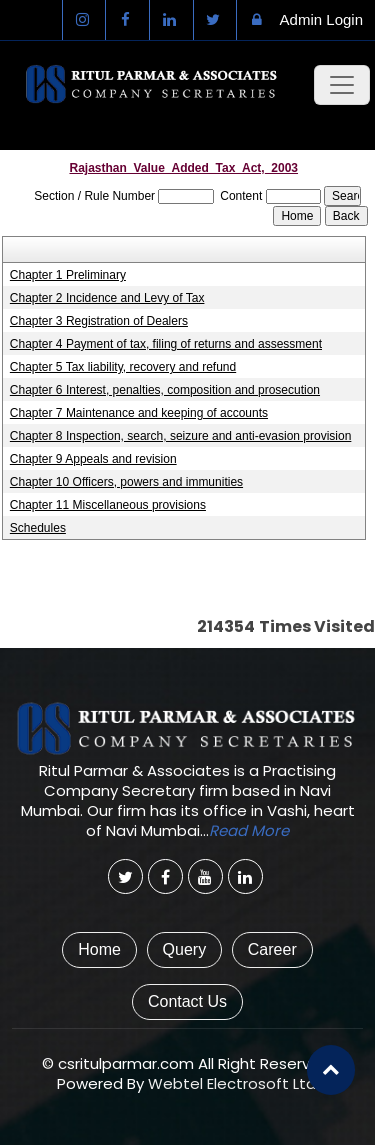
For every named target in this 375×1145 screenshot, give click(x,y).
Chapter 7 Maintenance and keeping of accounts (139, 413)
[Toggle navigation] (342, 85)
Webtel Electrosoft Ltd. (233, 1083)
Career (272, 949)
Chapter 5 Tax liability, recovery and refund (123, 367)
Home (99, 949)
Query (185, 949)
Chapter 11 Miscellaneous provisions (108, 505)
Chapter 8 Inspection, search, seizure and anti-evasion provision (181, 436)
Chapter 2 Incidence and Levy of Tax (107, 298)
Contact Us (187, 1001)
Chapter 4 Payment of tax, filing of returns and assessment (166, 344)
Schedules (38, 528)
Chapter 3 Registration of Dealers (99, 321)
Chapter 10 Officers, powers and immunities (126, 482)
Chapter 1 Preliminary (68, 275)
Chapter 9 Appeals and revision (93, 459)
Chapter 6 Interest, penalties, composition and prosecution (165, 390)
